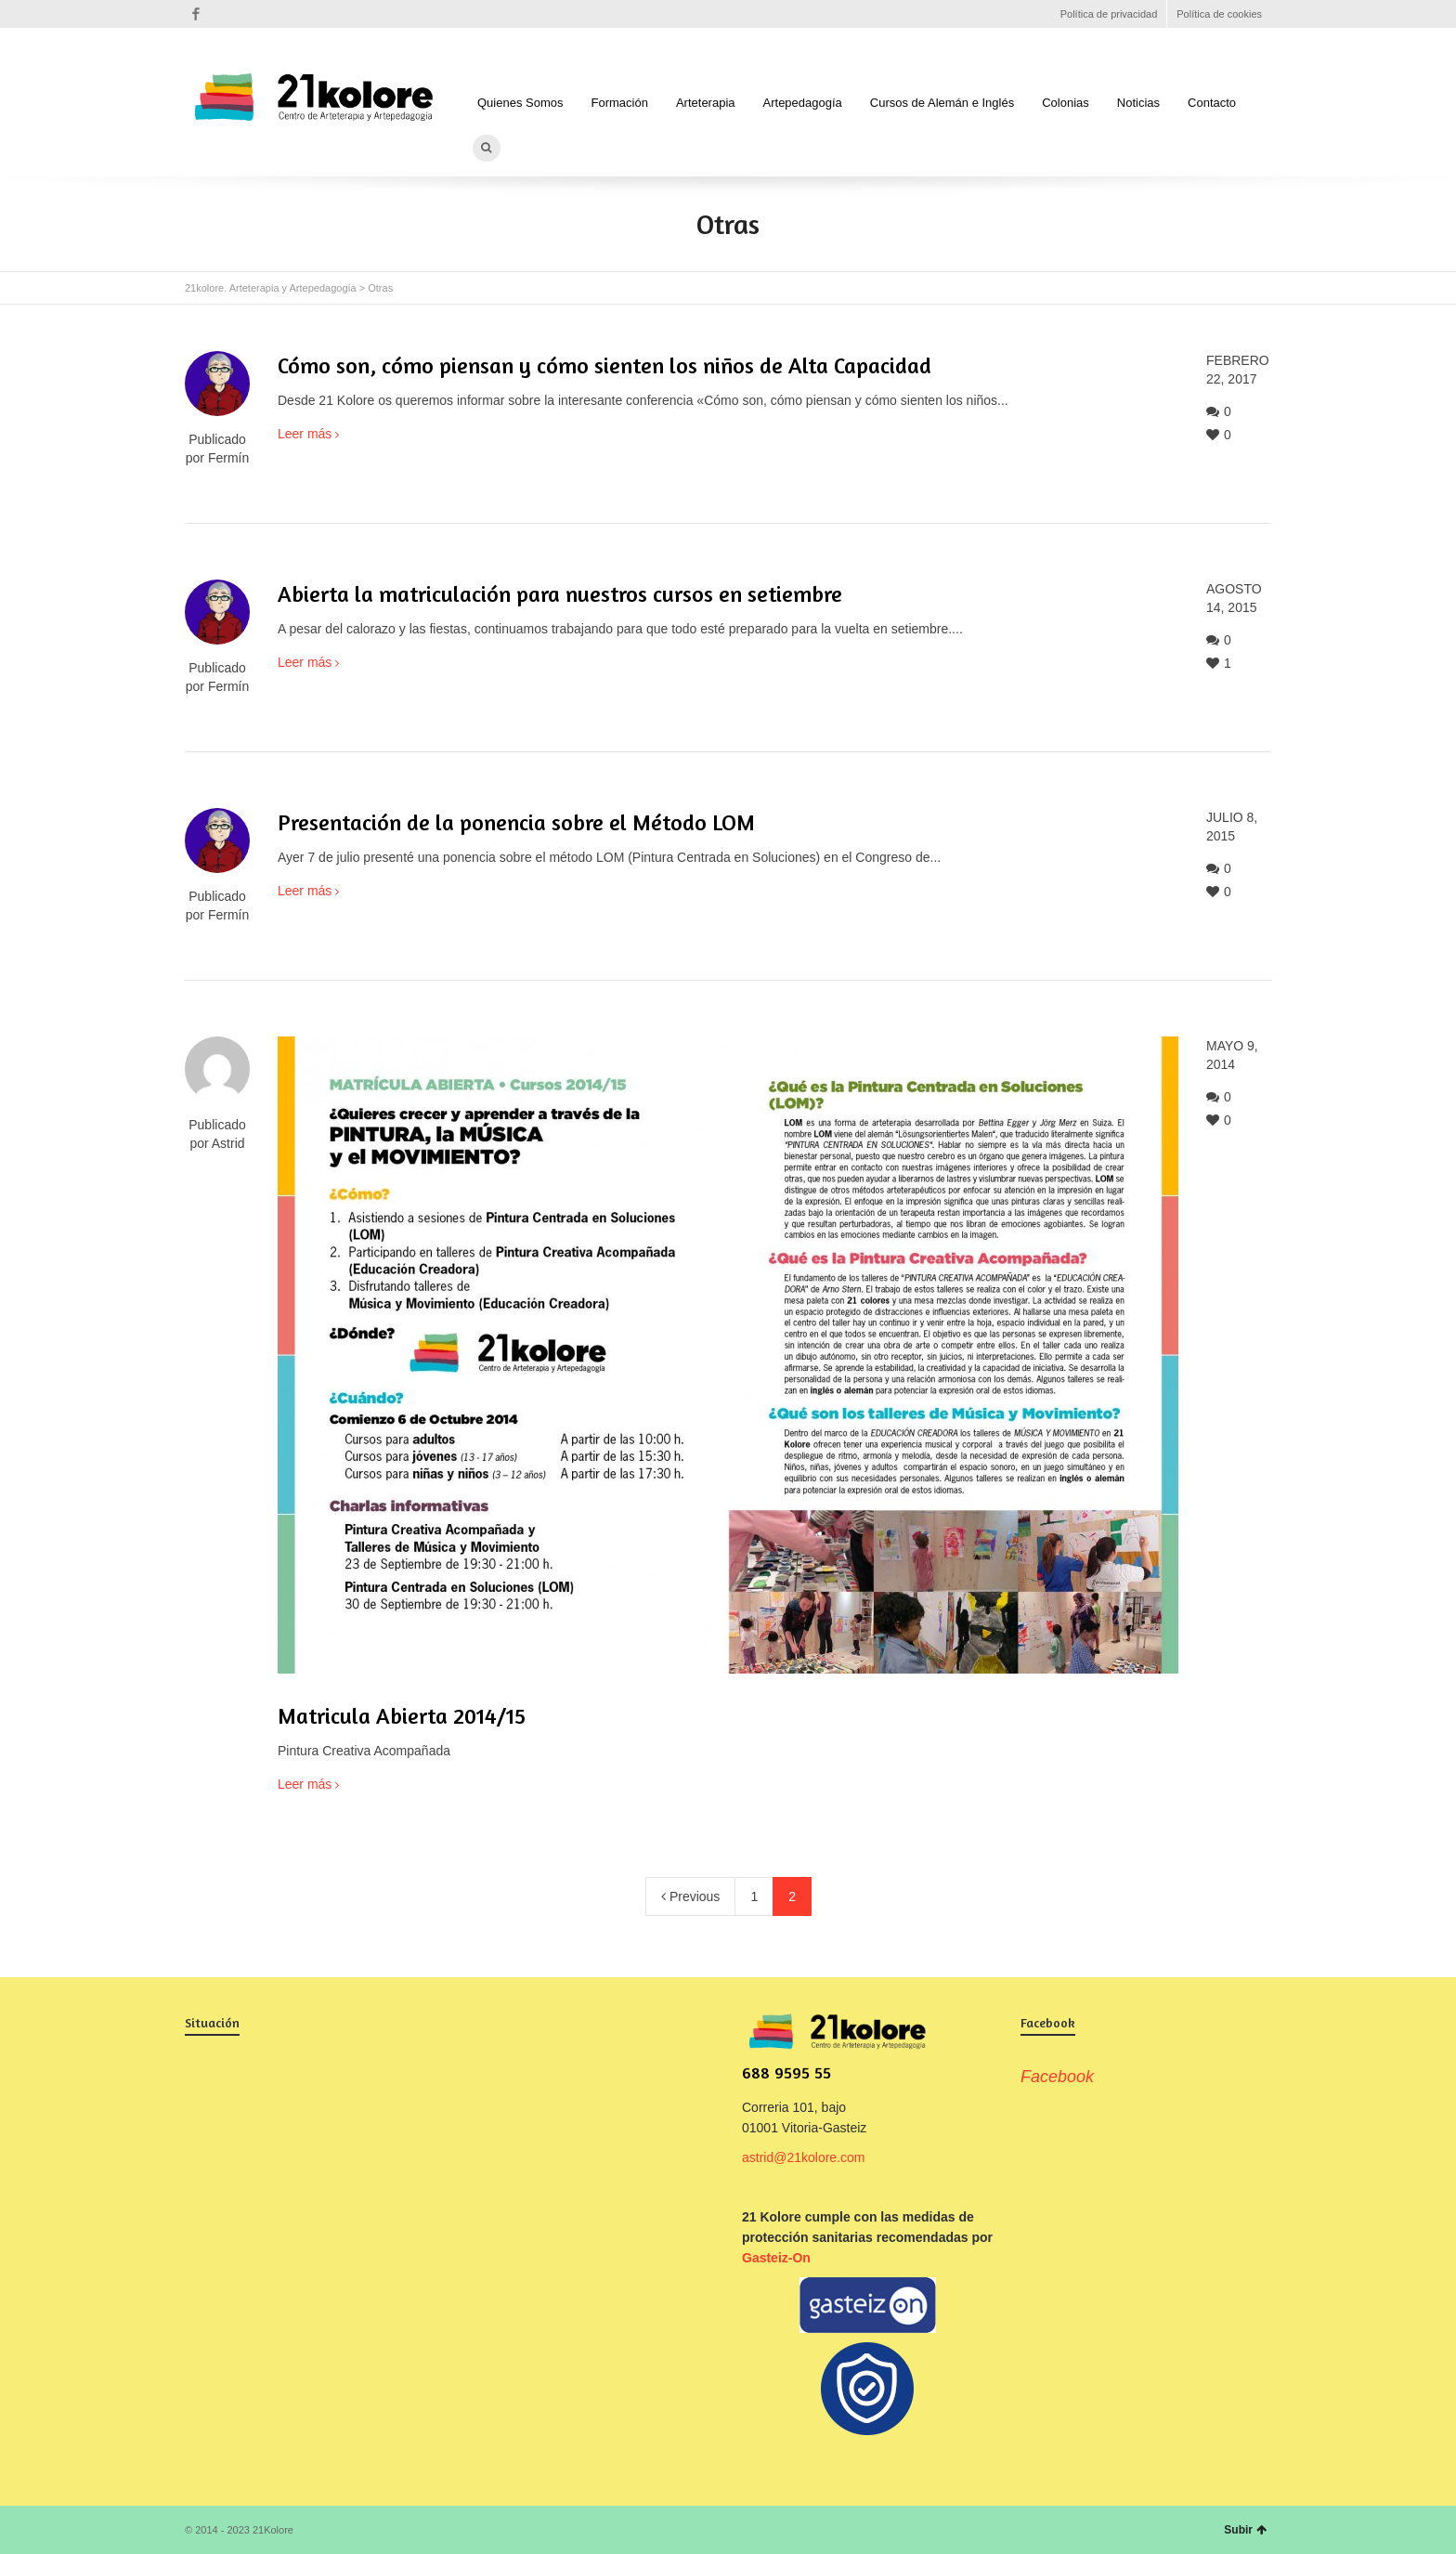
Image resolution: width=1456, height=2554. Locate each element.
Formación (620, 103)
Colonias (1065, 103)
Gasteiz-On (776, 2257)
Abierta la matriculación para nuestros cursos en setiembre (560, 593)
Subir (1245, 2529)
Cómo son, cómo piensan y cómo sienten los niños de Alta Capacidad (604, 365)
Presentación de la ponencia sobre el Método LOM (516, 822)
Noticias (1138, 103)
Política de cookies (1219, 14)
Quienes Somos (520, 103)
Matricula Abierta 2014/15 (402, 1715)
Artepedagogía (802, 103)
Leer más (305, 433)
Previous (690, 1896)
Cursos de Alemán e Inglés (942, 103)
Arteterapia (705, 103)
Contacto (1212, 103)
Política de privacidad (1109, 14)
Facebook (196, 14)
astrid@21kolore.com (803, 2157)
